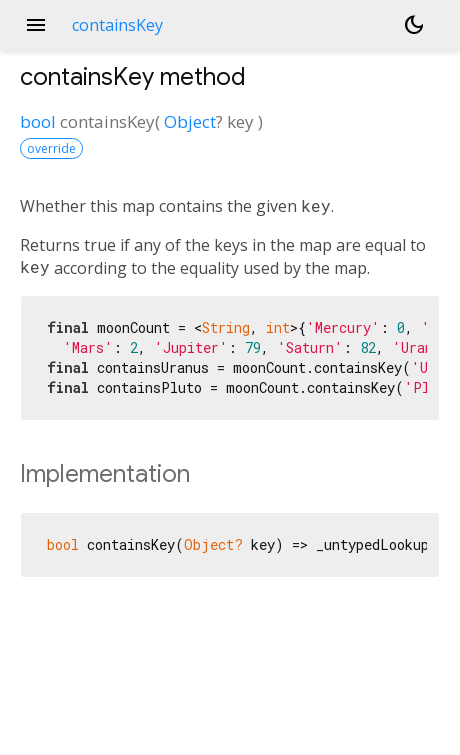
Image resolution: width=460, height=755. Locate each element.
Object (190, 121)
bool (38, 121)
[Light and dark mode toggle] (414, 25)
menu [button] (36, 25)
